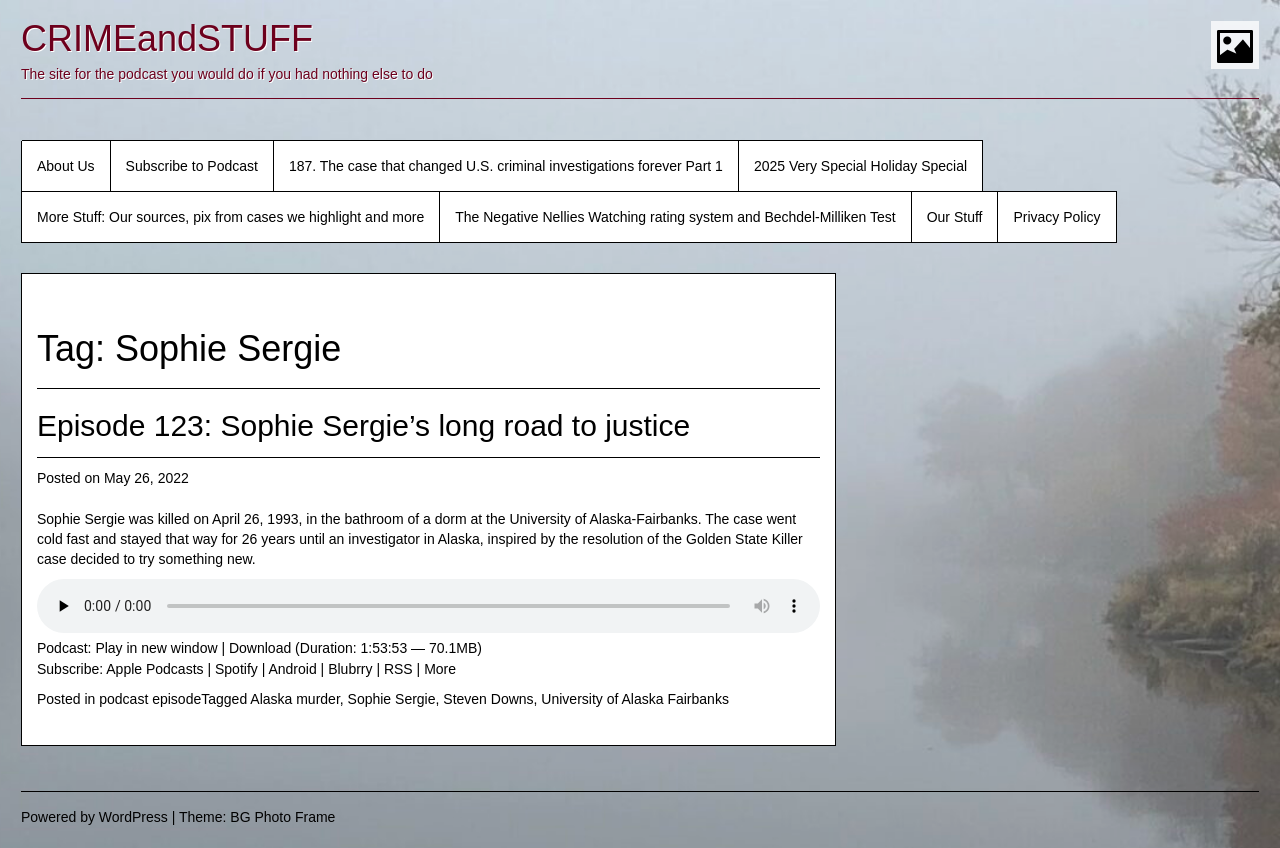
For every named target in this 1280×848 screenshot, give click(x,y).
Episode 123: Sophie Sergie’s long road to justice (363, 425)
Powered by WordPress (94, 817)
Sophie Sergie (392, 699)
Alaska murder (294, 699)
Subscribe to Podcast (192, 166)
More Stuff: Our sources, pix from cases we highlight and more (230, 217)
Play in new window (156, 648)
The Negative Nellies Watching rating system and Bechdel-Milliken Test (675, 217)
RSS (398, 669)
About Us (66, 166)
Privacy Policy (1056, 217)
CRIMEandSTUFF (167, 38)
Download (260, 648)
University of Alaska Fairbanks (635, 699)
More (440, 669)
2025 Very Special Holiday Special (860, 166)
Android (292, 669)
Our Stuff (955, 217)
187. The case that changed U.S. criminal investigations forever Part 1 (506, 166)
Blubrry (350, 669)
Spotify (236, 669)
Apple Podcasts (154, 669)
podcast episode (150, 699)
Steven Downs (488, 699)
